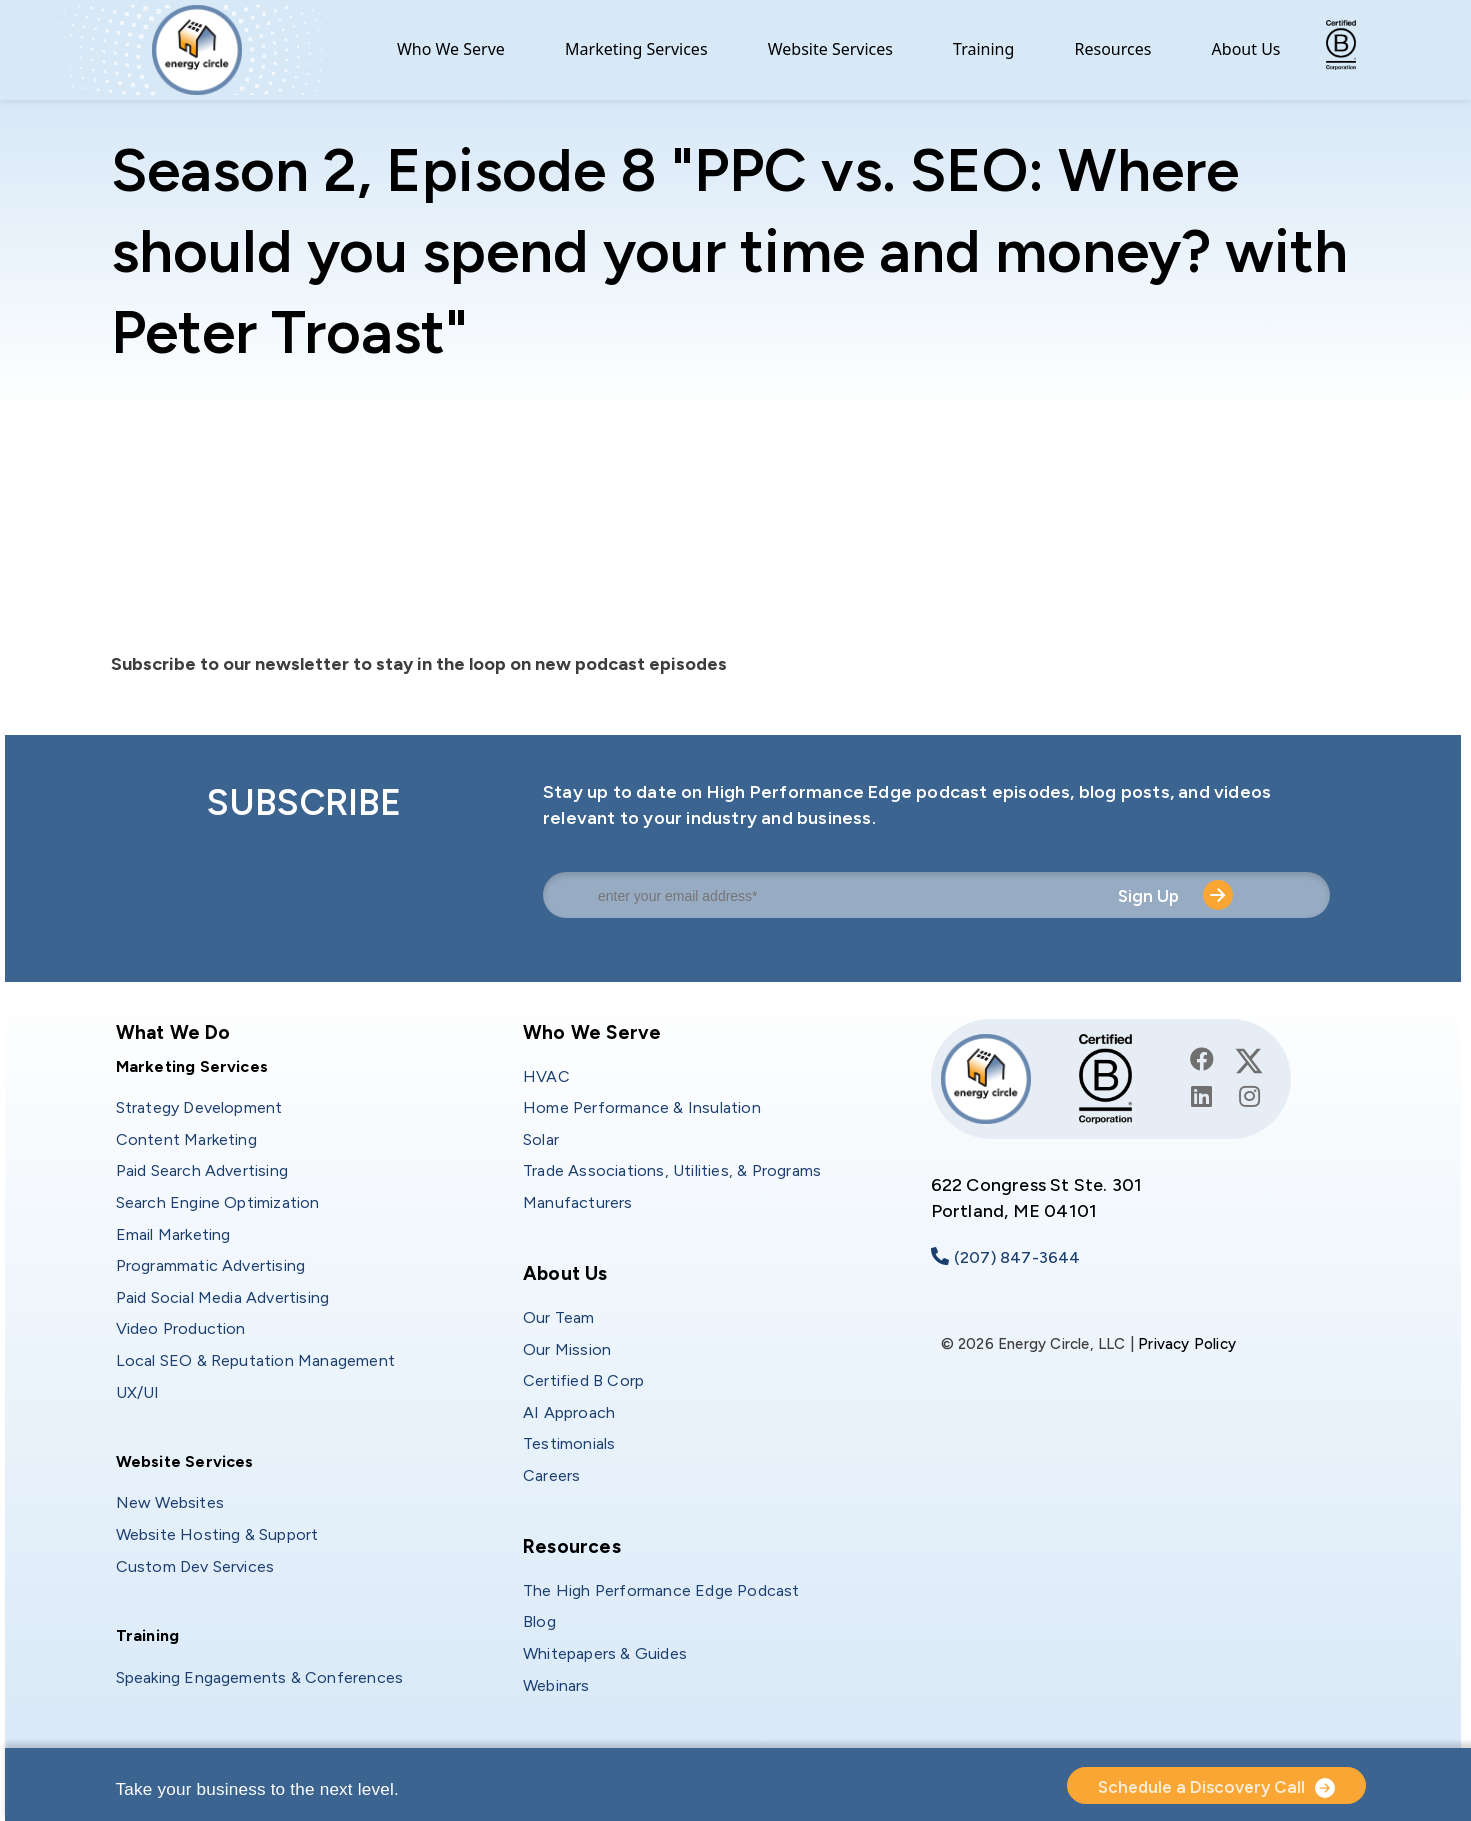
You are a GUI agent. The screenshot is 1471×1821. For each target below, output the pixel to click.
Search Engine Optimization (218, 1202)
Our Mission (567, 1349)
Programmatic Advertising (211, 1265)
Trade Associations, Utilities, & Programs (672, 1170)
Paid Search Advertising (202, 1170)
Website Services (830, 49)
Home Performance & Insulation (642, 1107)
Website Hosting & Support (217, 1534)
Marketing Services (636, 49)
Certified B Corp (583, 1380)
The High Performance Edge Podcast (661, 1590)
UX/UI (138, 1392)
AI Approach (569, 1412)
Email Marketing (173, 1234)
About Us (1246, 49)
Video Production (181, 1328)
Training (983, 49)
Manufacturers (578, 1202)
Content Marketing (186, 1139)
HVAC (546, 1076)
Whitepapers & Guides (605, 1653)
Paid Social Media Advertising (223, 1297)
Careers (551, 1475)
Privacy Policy (1187, 1344)
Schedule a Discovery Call (1201, 1787)
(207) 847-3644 (1017, 1257)
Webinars (556, 1685)
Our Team (559, 1317)
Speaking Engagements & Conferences (260, 1677)
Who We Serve (451, 49)
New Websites (170, 1502)
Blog (539, 1621)
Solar (541, 1139)
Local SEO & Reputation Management (256, 1360)
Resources (1113, 49)
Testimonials (569, 1443)
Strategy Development (199, 1107)
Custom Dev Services (195, 1566)
